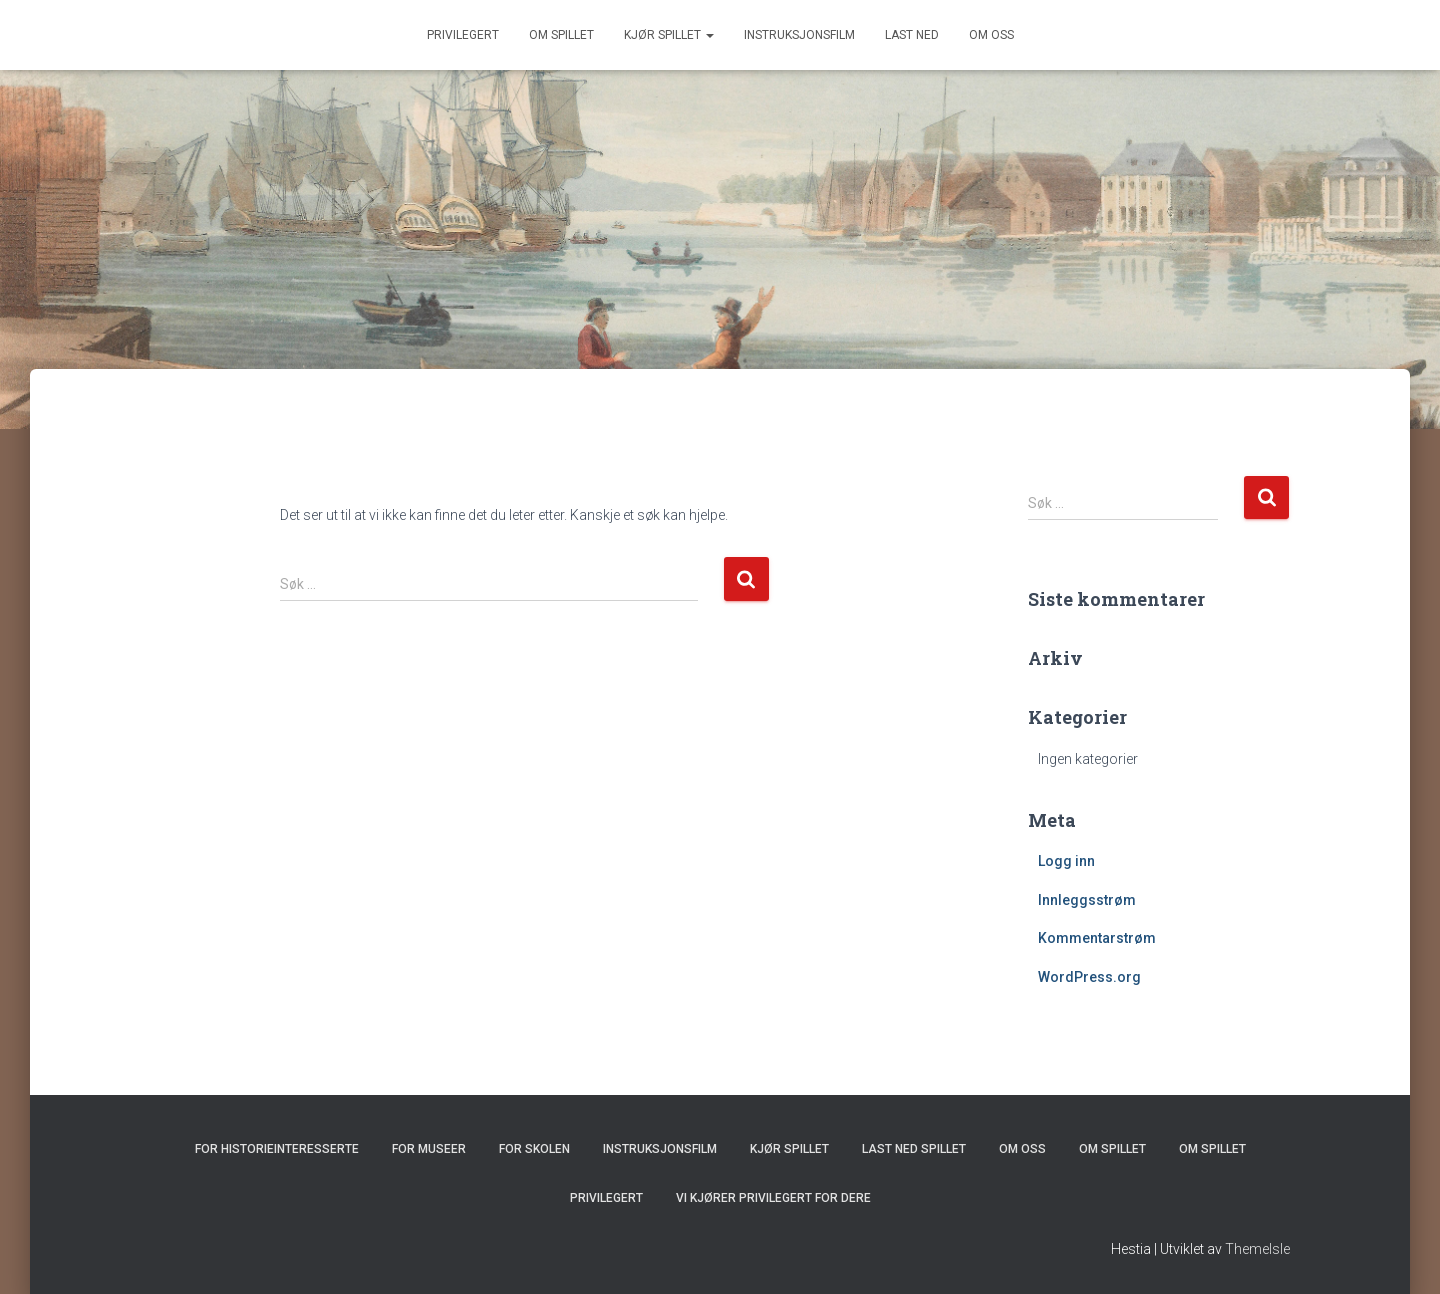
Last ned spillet (914, 1149)
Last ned (912, 35)
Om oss (991, 35)
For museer (429, 1149)
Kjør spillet (669, 35)
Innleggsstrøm (1087, 900)
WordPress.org (1089, 977)
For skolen (534, 1149)
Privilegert (463, 35)
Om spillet (561, 35)
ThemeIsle (1257, 1249)
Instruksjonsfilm (799, 35)
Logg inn (1066, 861)
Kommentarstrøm (1097, 938)
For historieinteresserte (277, 1149)
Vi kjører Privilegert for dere (773, 1198)
